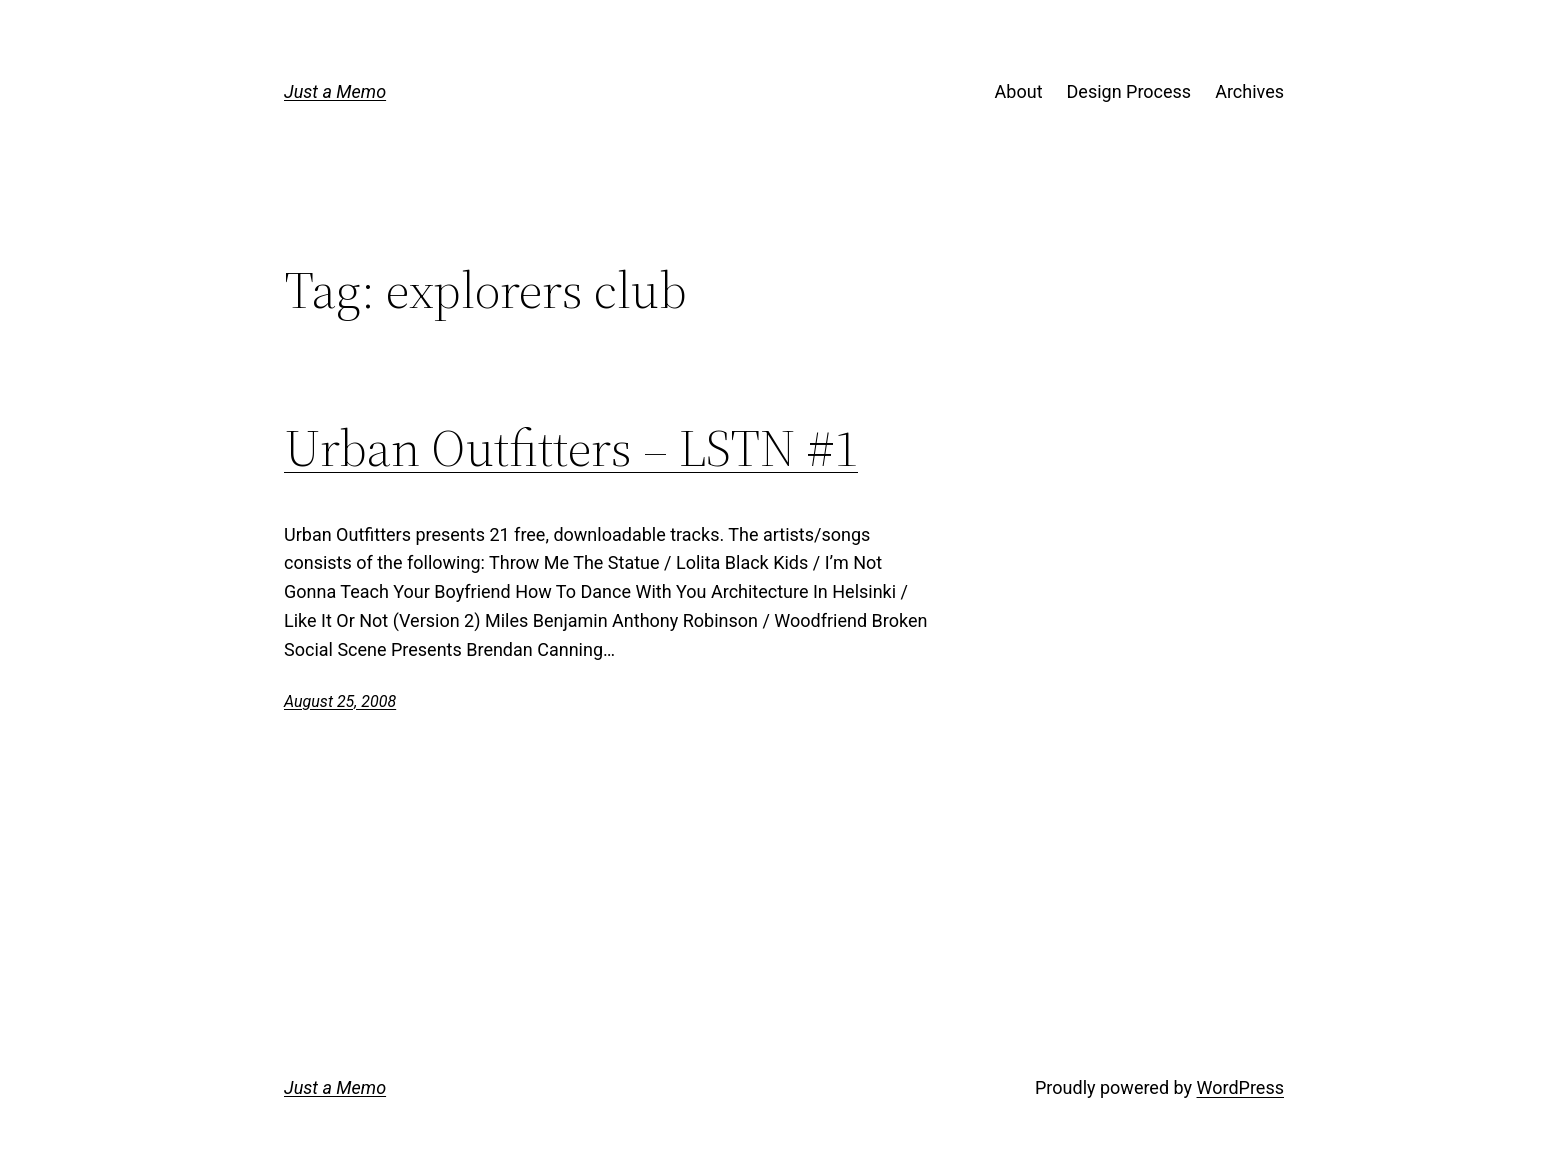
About (1019, 91)
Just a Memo (335, 91)
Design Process (1129, 91)
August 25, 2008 (340, 701)
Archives (1249, 91)
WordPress (1240, 1087)
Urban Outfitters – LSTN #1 (571, 448)
